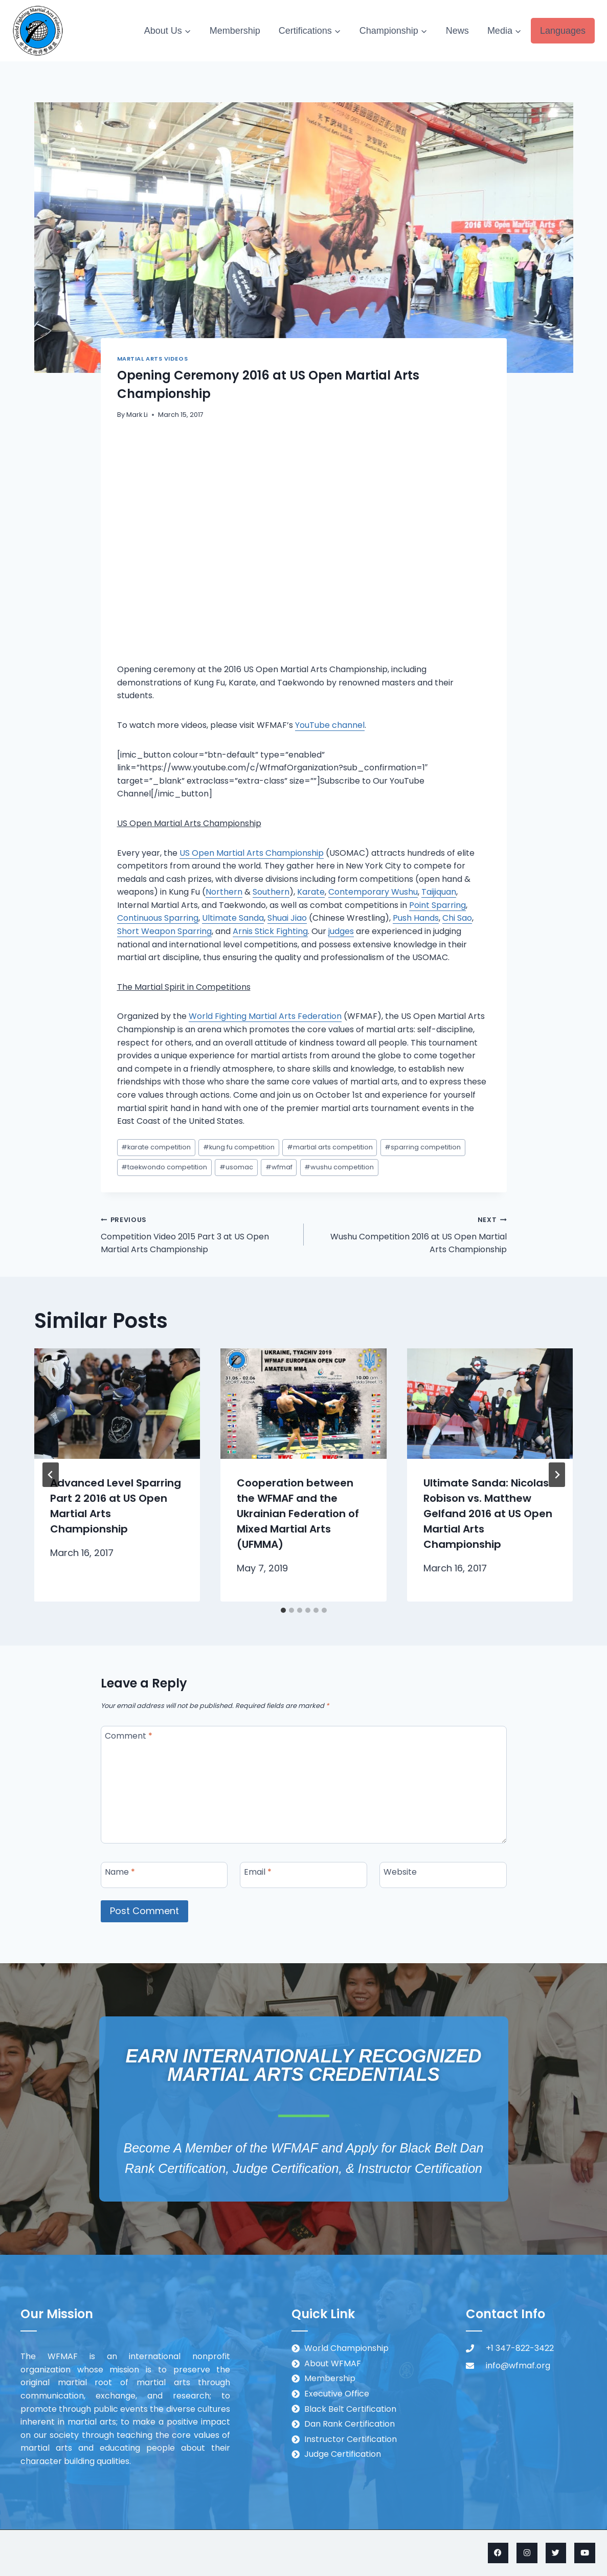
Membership (235, 31)
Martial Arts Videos (152, 358)
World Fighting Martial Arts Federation (265, 1016)
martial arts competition (330, 1147)
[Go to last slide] (50, 1474)
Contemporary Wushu (373, 892)
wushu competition (339, 1167)
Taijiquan (438, 892)
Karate (311, 892)
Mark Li (137, 414)
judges (341, 931)
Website (400, 1872)
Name (120, 1872)
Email (258, 1872)
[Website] (443, 1875)
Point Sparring (437, 905)
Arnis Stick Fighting (270, 931)
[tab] (283, 1610)
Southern (271, 892)
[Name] (164, 1875)
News (457, 31)
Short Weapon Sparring (164, 931)
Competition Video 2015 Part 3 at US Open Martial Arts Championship (198, 1234)
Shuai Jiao (287, 918)
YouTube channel (330, 725)
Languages (563, 31)
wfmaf (279, 1167)
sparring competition (423, 1147)
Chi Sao (457, 918)
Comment (128, 1736)
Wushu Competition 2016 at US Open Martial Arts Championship (409, 1234)
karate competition (156, 1147)
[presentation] (117, 1403)
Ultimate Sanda (233, 918)
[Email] (303, 1875)
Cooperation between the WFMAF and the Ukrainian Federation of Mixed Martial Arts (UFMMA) (298, 1513)
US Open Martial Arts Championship (251, 853)
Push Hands (416, 918)
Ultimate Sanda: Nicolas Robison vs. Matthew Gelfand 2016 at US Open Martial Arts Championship (487, 1513)
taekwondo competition (164, 1167)
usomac (236, 1167)
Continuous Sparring (157, 918)
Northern (224, 892)
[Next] (557, 1474)
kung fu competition (239, 1147)
